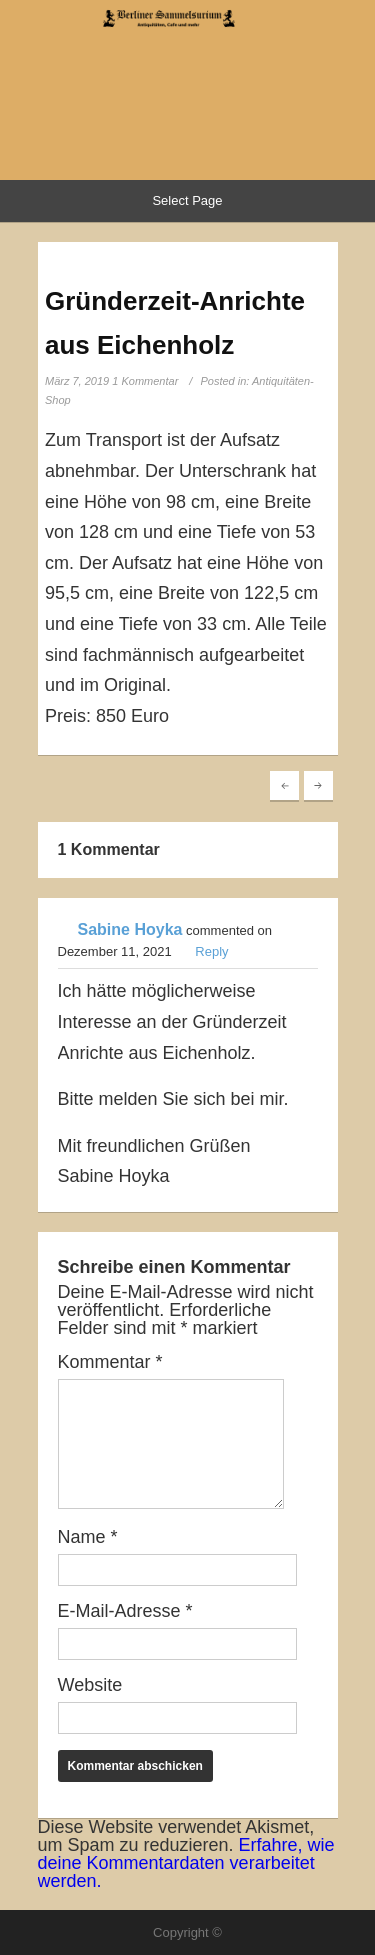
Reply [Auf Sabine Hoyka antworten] (211, 951)
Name (88, 1537)
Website (90, 1685)
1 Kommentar (145, 381)
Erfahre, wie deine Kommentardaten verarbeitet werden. (186, 1863)
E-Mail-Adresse (125, 1611)
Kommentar (110, 1362)
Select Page (187, 200)
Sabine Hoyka (130, 929)
